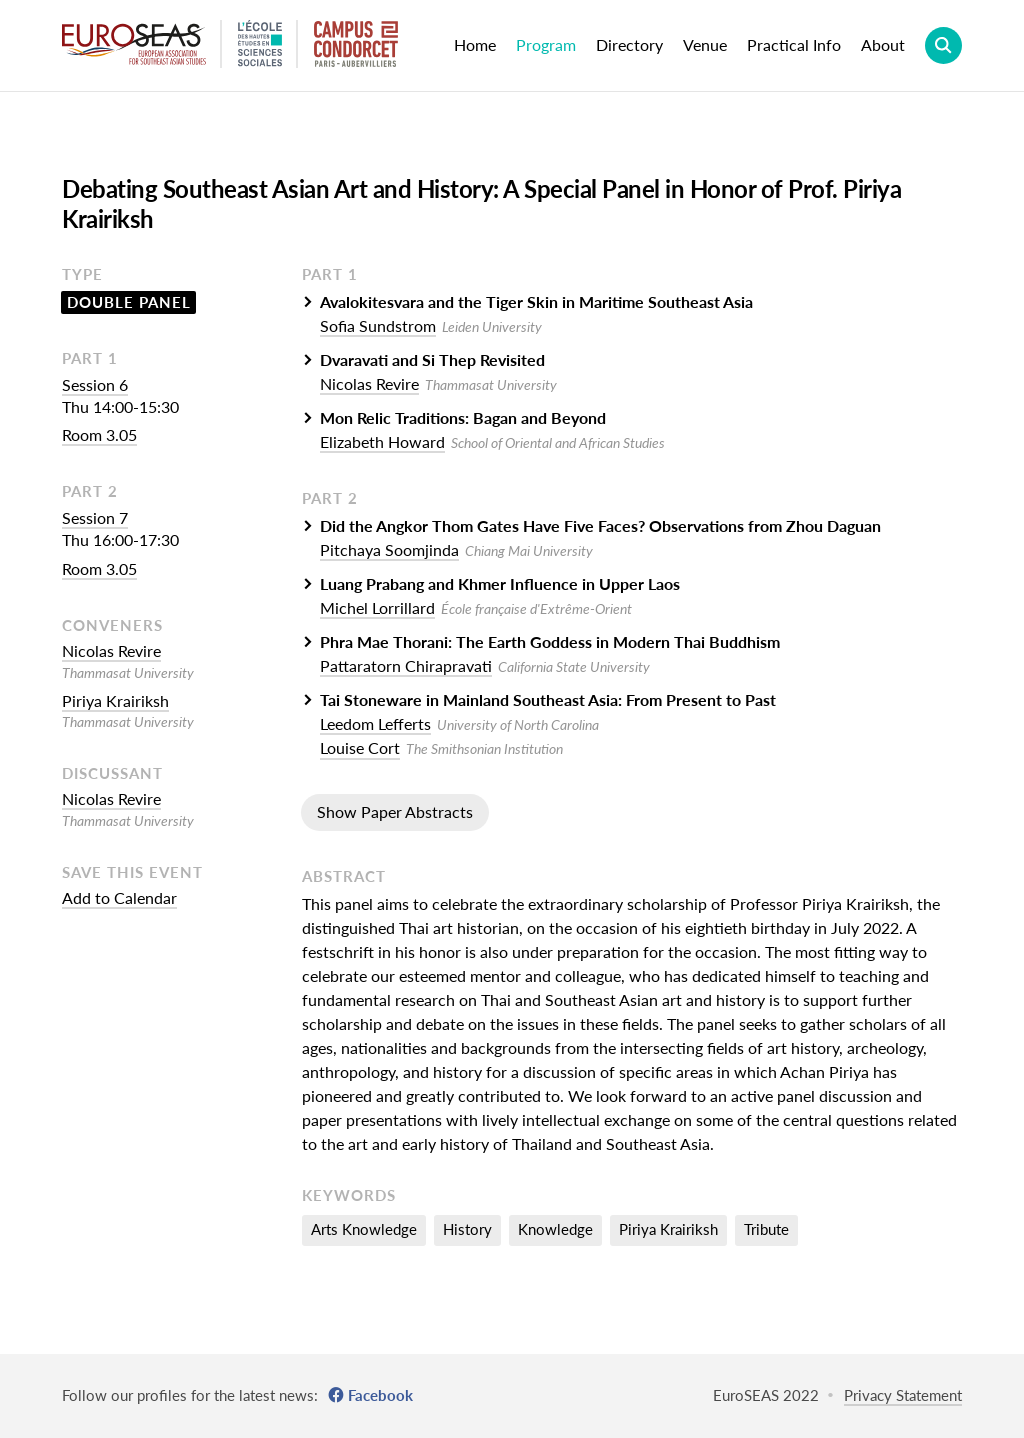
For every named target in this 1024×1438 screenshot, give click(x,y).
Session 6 (95, 384)
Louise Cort (360, 747)
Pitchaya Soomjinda (389, 549)
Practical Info (794, 44)
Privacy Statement (903, 1395)
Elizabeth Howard (382, 441)
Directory (629, 44)
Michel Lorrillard (377, 607)
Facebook (380, 1395)
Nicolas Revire (111, 650)
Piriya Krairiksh (115, 700)
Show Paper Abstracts (395, 811)
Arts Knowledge (364, 1229)
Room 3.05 (99, 434)
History (467, 1229)
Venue (705, 44)
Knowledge (555, 1229)
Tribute (766, 1229)
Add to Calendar (119, 897)
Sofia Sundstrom (378, 325)
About (883, 44)
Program (546, 44)
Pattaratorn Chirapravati (406, 665)
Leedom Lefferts (375, 723)
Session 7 (95, 517)
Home (475, 44)
